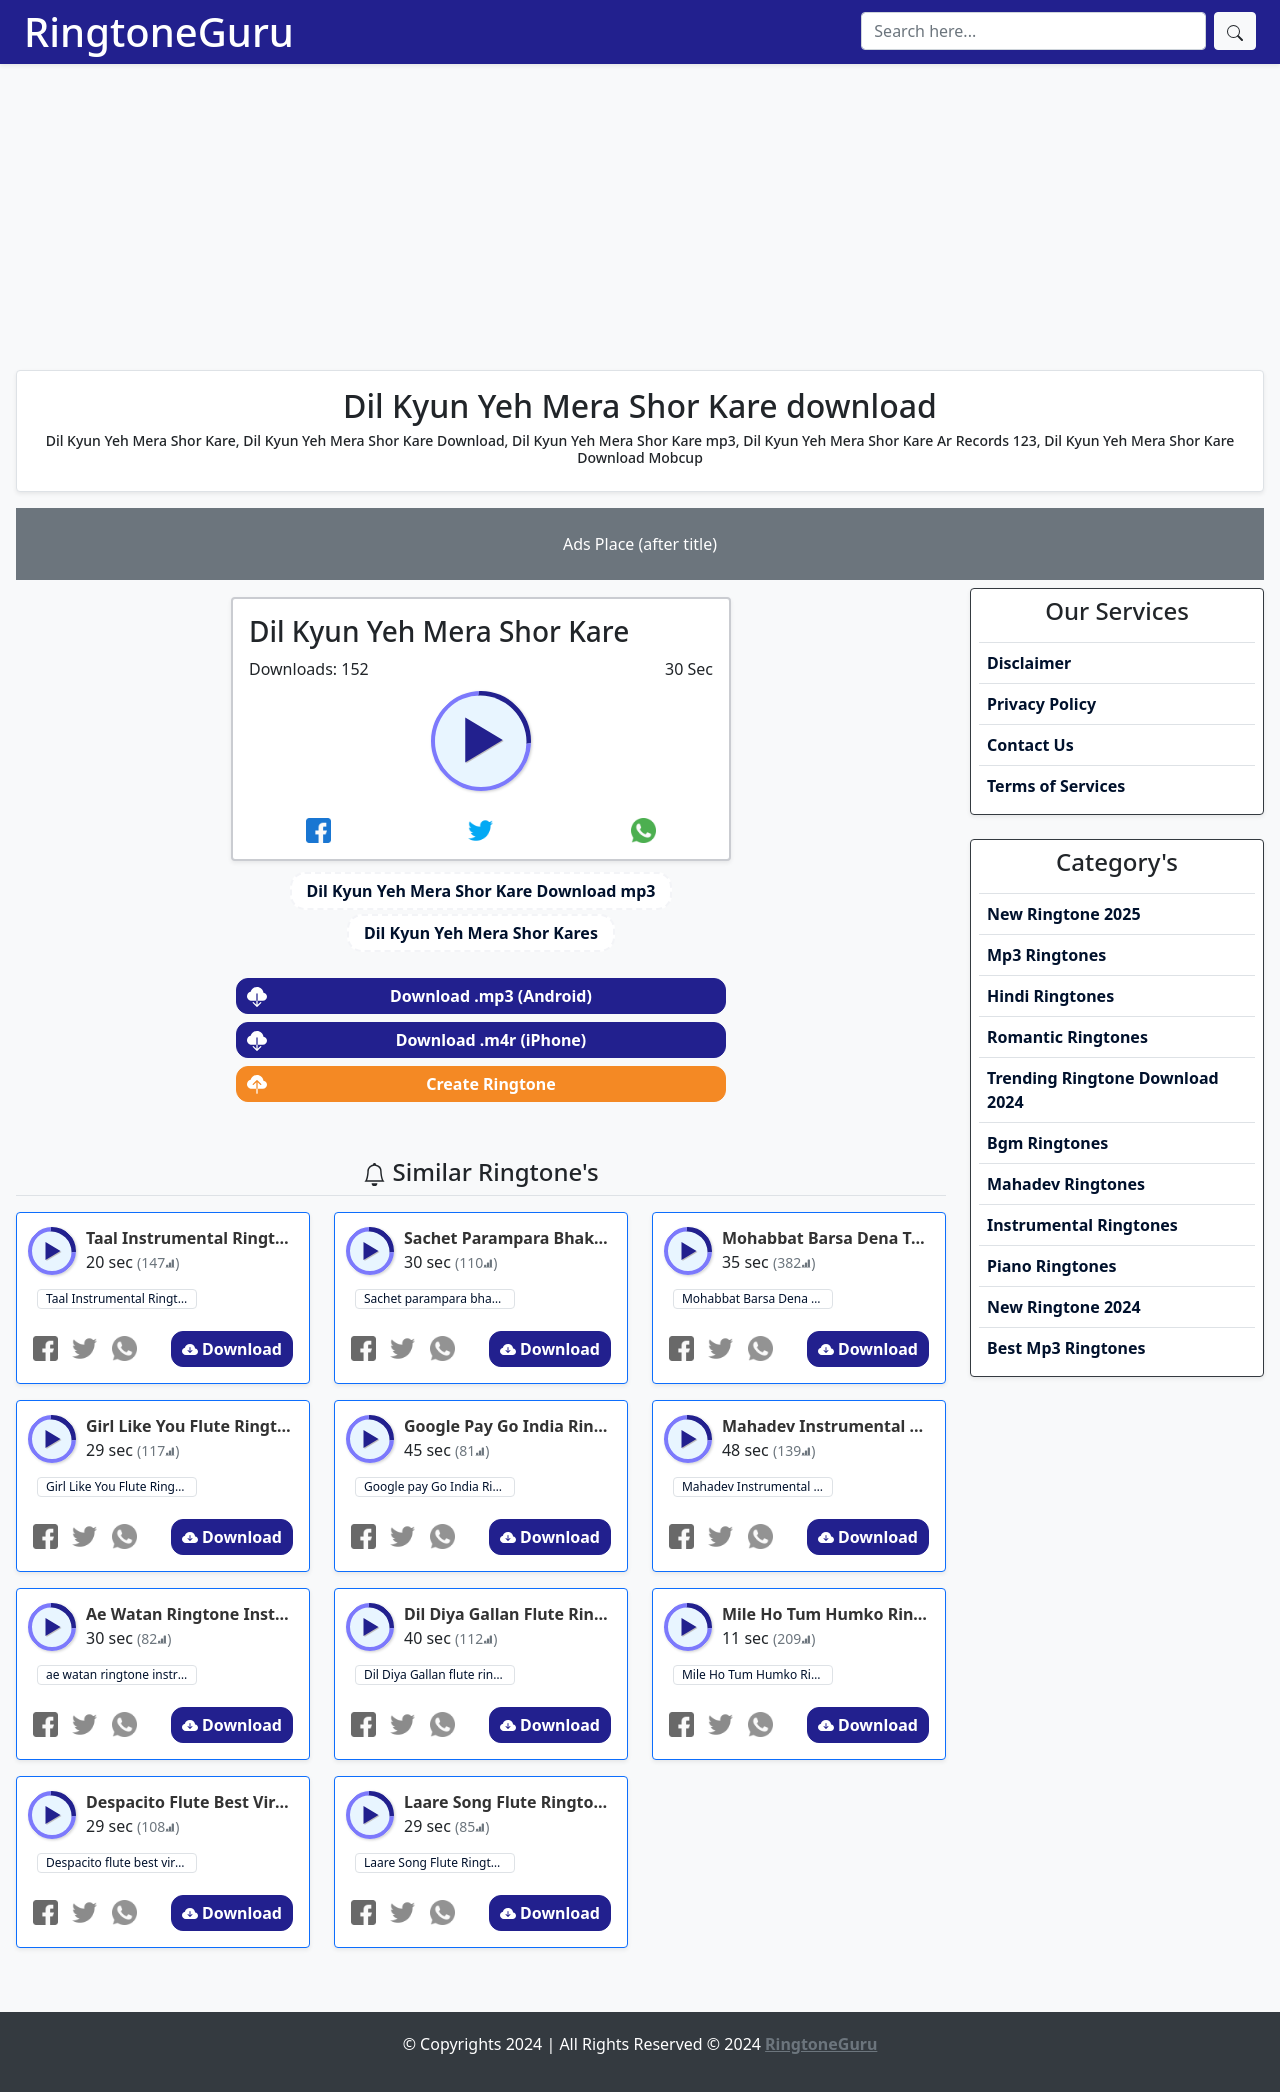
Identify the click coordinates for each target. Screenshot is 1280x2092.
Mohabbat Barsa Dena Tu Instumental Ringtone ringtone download (757, 1298)
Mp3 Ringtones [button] (1046, 955)
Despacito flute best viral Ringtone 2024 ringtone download (121, 1862)
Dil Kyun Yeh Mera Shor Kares (481, 933)
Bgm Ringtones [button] (1047, 1143)
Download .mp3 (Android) (419, 996)
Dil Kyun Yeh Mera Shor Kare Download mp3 (481, 891)
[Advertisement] (640, 214)
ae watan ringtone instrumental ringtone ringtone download (121, 1674)
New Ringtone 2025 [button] (1064, 914)
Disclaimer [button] (1029, 663)
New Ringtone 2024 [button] (1064, 1307)
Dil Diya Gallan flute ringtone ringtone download (439, 1674)
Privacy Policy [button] (1041, 704)
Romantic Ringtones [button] (1067, 1037)
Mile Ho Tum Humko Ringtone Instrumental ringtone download (757, 1674)
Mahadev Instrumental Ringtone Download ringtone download (757, 1486)
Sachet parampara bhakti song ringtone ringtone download (439, 1298)
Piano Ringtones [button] (1052, 1266)
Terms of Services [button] (1056, 786)
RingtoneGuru (159, 31)
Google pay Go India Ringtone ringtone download (439, 1486)
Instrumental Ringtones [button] (1082, 1225)
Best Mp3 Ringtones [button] (1066, 1348)
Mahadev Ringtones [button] (1066, 1184)
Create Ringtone (401, 1084)
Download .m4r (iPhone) (416, 1040)
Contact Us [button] (1030, 745)
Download (232, 1349)
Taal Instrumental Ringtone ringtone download (121, 1298)
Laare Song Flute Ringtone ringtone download (439, 1862)
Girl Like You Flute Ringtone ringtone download (121, 1486)
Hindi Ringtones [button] (1050, 996)
